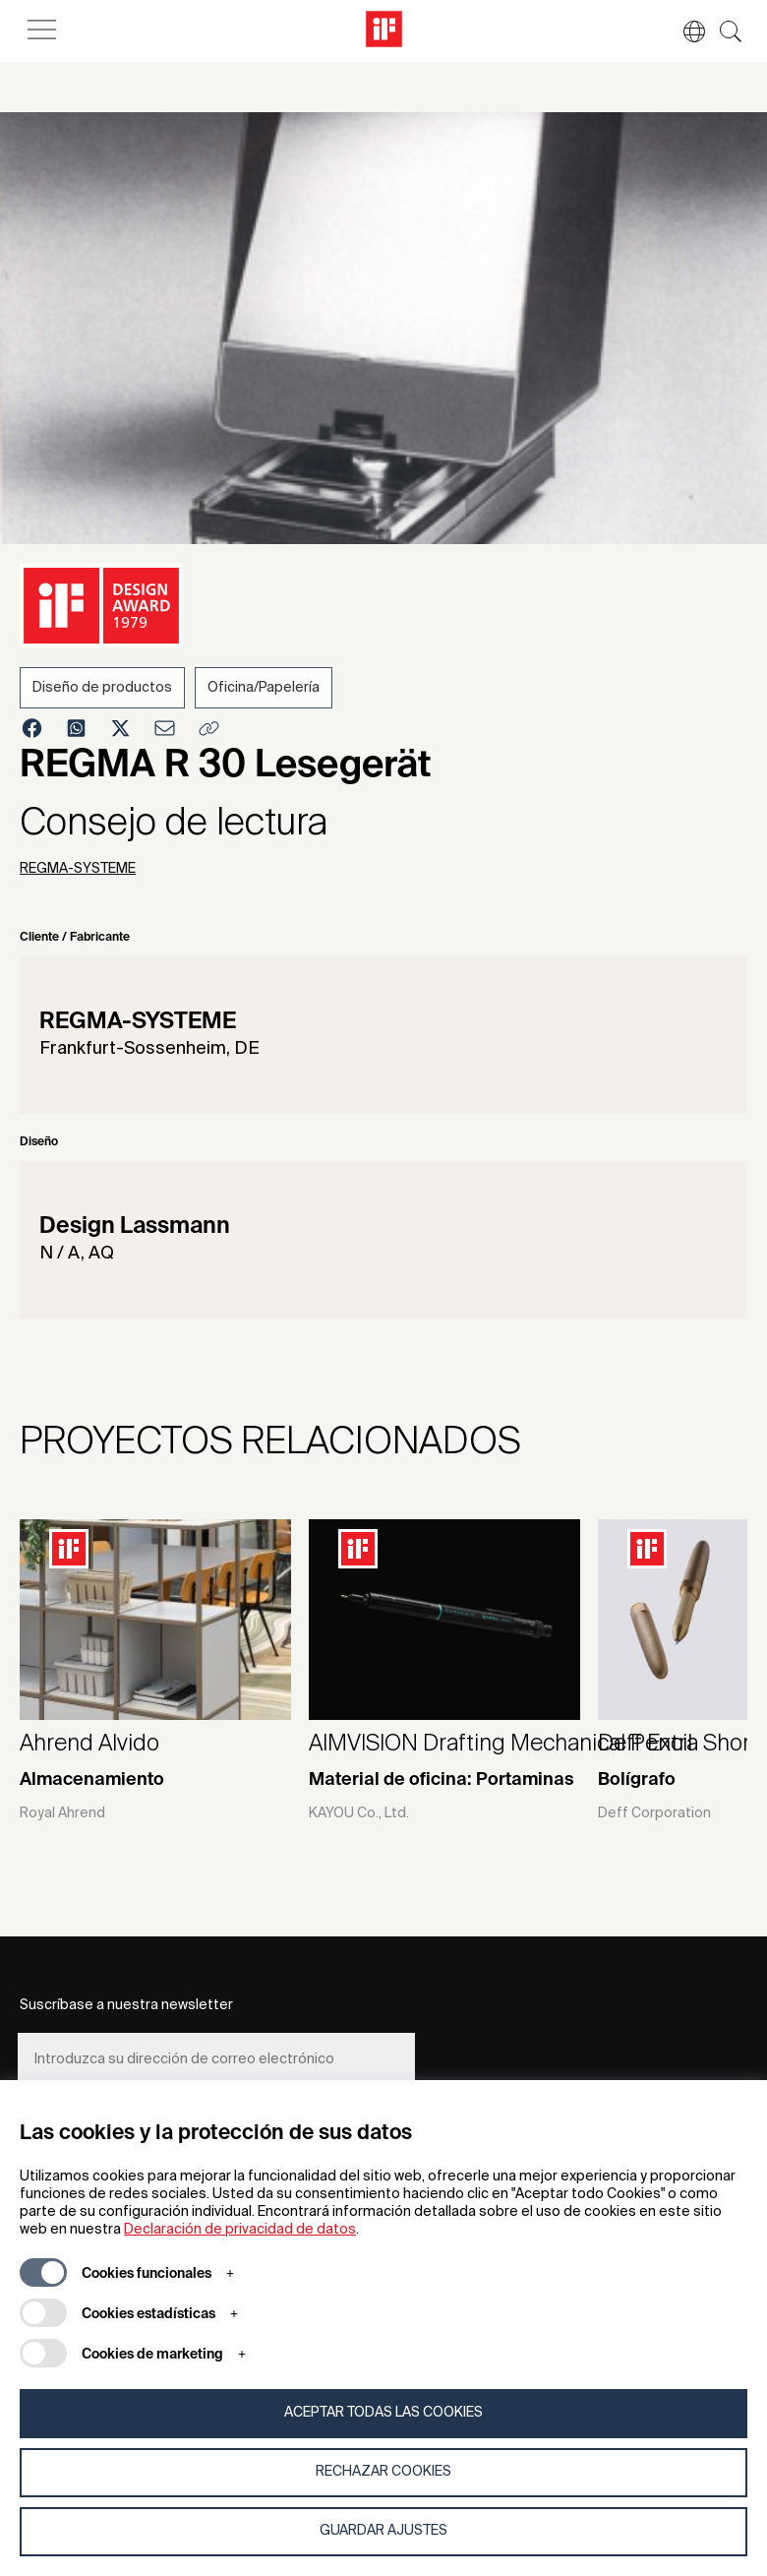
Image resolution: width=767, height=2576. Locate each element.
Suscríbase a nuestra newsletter (126, 2005)
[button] (684, 31)
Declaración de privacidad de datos (240, 2230)
